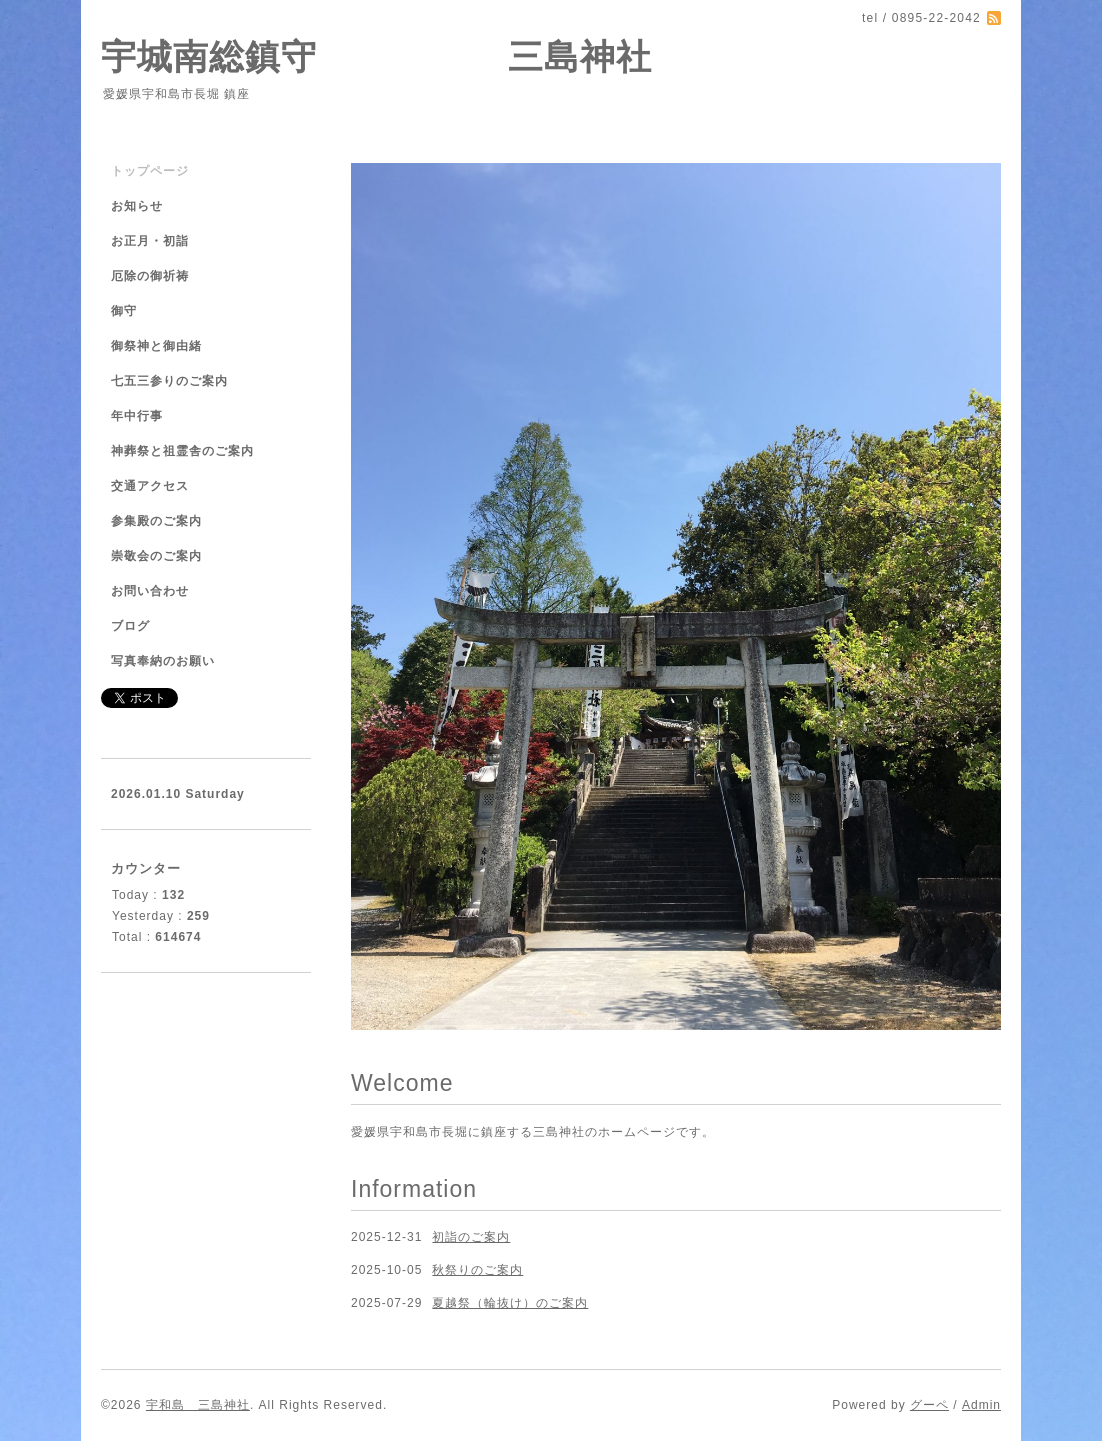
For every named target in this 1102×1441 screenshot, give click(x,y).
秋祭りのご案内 (477, 1270)
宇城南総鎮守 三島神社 (376, 56)
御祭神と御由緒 (156, 346)
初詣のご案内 (471, 1237)
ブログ (130, 626)
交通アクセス (150, 486)
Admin (981, 1405)
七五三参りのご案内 (169, 381)
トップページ (150, 171)
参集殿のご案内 (156, 521)
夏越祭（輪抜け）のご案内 (510, 1303)
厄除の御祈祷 (150, 276)
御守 (124, 311)
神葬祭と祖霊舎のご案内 (182, 451)
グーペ (929, 1405)
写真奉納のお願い (163, 661)
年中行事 (137, 416)
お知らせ (137, 206)
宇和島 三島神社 (198, 1405)
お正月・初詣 (150, 241)
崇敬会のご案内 (156, 556)
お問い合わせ (150, 591)
